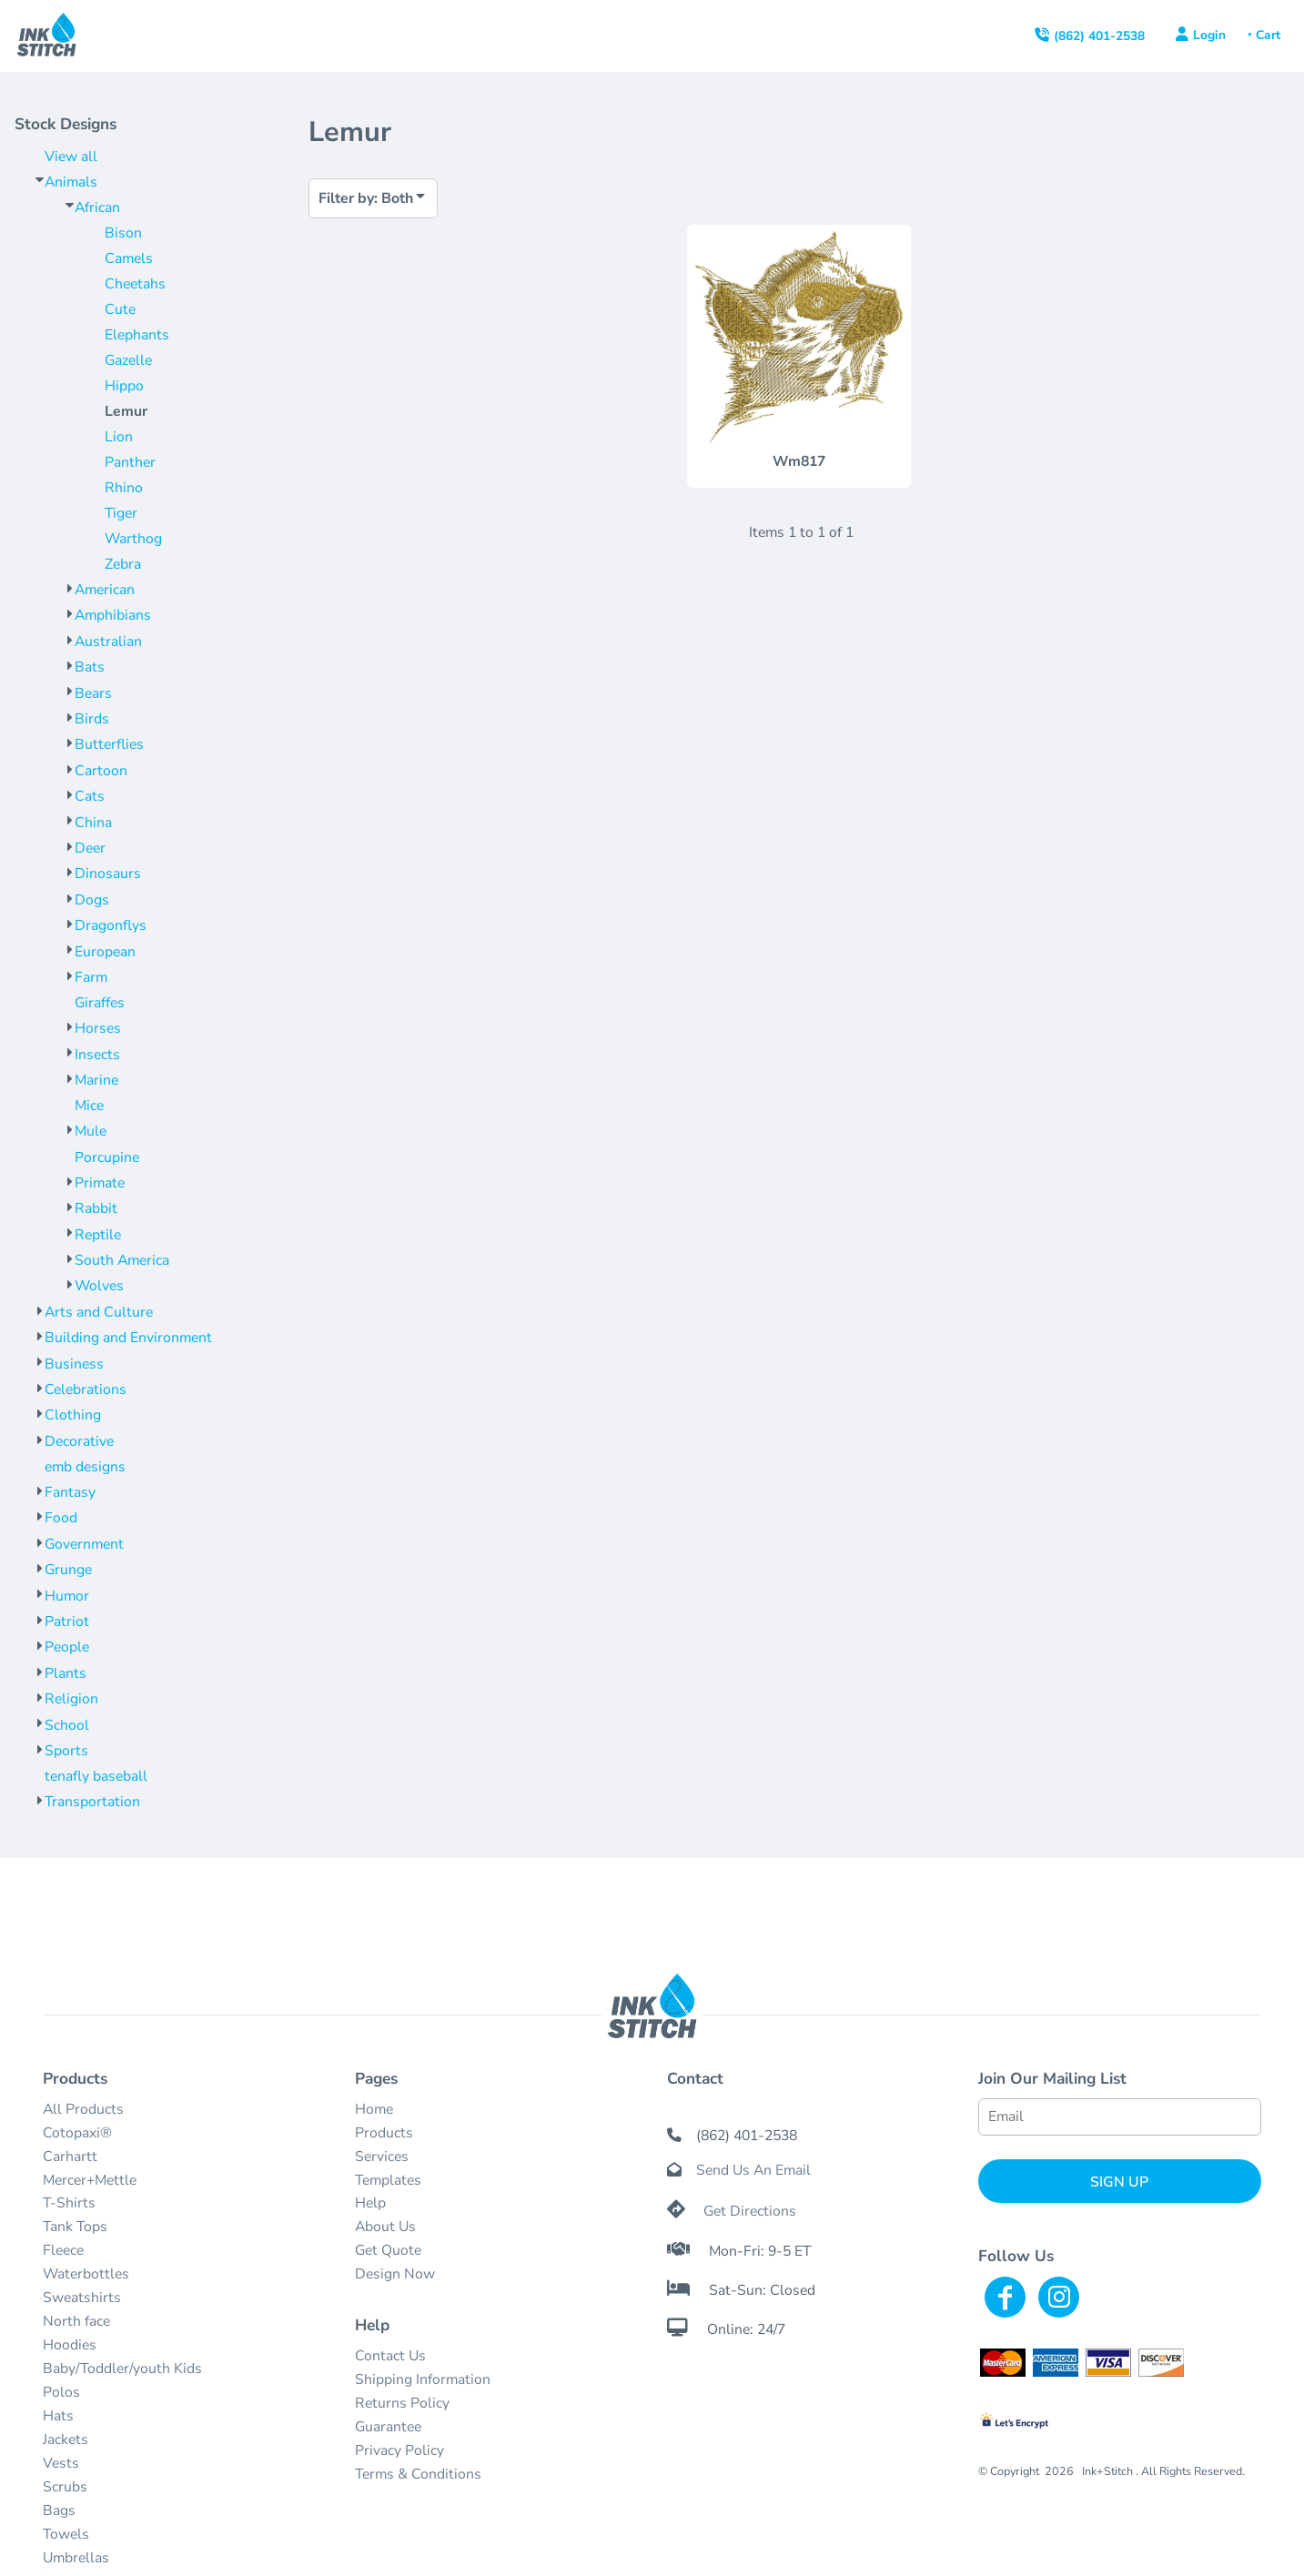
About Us (385, 2227)
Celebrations (85, 1389)
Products (384, 2133)
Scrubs (65, 2487)
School (67, 1725)
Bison (123, 233)
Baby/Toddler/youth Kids (122, 2369)
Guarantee (388, 2427)
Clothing (73, 1415)
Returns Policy (402, 2403)
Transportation (92, 1802)
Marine (96, 1080)
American (105, 590)
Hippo (124, 386)
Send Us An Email (753, 2170)
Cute (120, 309)
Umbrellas (76, 2558)
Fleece (63, 2250)
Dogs (92, 900)
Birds (92, 719)
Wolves (99, 1286)
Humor (67, 1596)
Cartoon (101, 771)
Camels (129, 258)
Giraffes (100, 1003)
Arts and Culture (99, 1312)
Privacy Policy (399, 2450)
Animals (71, 182)
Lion (119, 437)
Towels (66, 2534)
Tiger (121, 513)
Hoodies (69, 2345)
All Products (83, 2109)
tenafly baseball (96, 1776)
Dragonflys (111, 925)
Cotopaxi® (77, 2133)
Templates (388, 2180)
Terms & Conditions (418, 2474)
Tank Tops (75, 2227)
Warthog (133, 539)
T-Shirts (69, 2203)
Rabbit (96, 1208)
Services (382, 2157)
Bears (93, 693)
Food (61, 1518)
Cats (90, 796)
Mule (90, 1131)
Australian (108, 641)
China (93, 823)
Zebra (123, 564)
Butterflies (109, 744)
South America (122, 1260)
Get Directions (749, 2211)
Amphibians (113, 615)
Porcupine (107, 1157)
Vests (61, 2463)
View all (71, 156)
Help (370, 2203)
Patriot (67, 1621)
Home (374, 2109)
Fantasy (70, 1492)
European (105, 952)
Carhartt (70, 2157)
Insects (97, 1055)
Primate (100, 1183)
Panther (130, 462)
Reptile (98, 1235)
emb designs (85, 1467)
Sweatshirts (82, 2298)
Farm (91, 977)
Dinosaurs (108, 874)
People (67, 1647)
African (97, 207)
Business (74, 1364)
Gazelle (128, 360)
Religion (71, 1699)
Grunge (68, 1570)
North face (76, 2321)
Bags (59, 2510)
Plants (65, 1673)
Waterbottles (86, 2274)
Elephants (137, 335)
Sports (66, 1751)
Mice (89, 1106)
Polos (61, 2392)
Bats (90, 667)
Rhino (124, 488)
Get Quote (388, 2250)
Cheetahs (135, 284)
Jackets (65, 2440)
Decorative (79, 1441)
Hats (58, 2416)
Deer (90, 848)
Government (84, 1544)
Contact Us (390, 2356)
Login (1209, 35)
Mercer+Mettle (89, 2180)
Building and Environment (128, 1338)
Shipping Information (422, 2379)
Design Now (395, 2274)
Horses (98, 1028)
